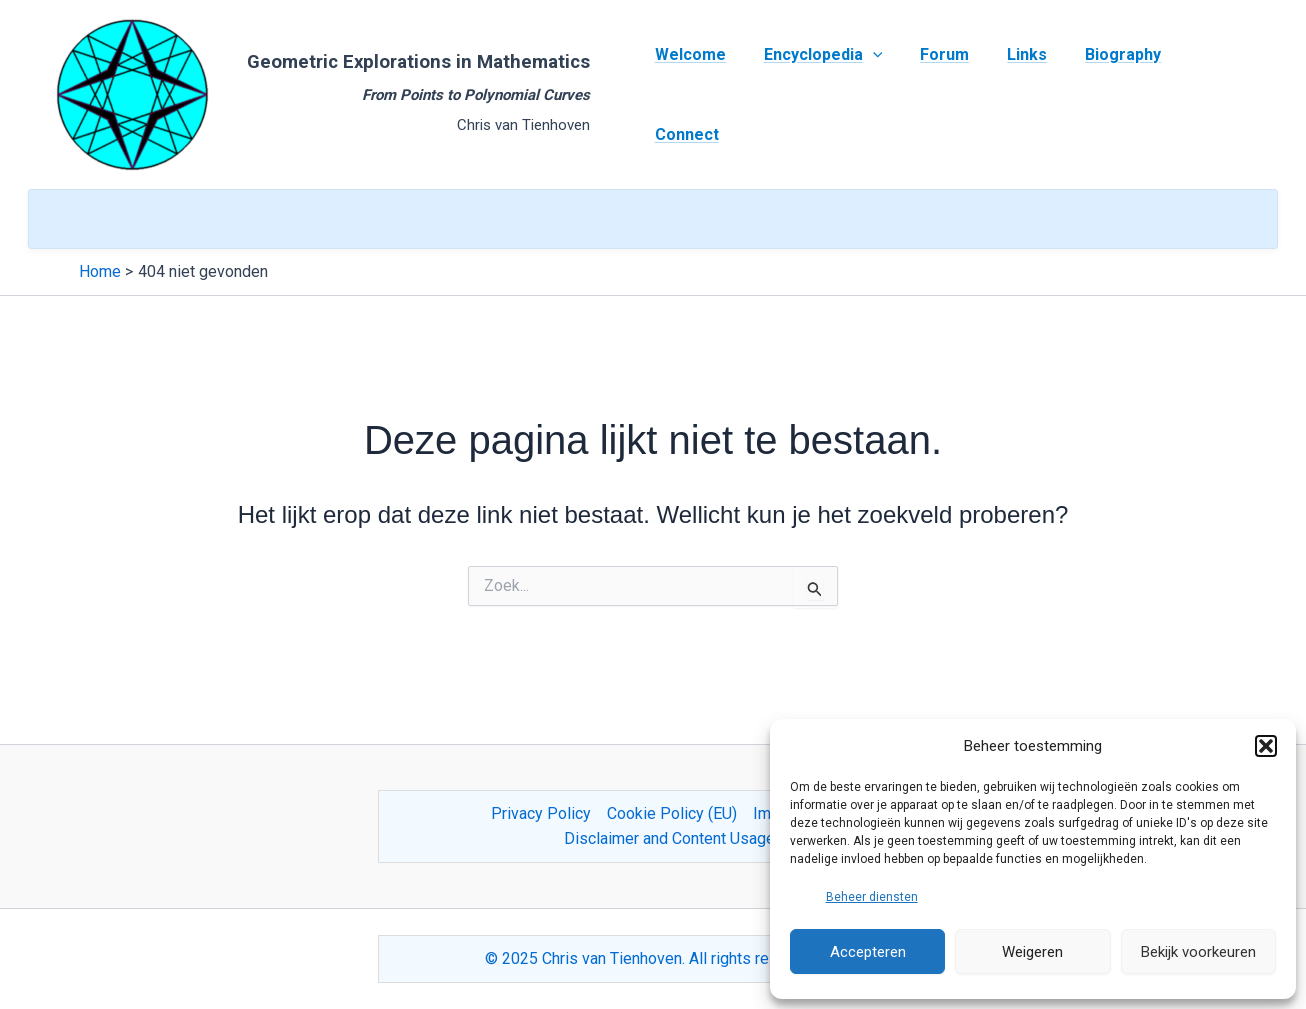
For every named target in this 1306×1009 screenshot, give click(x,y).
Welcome (693, 94)
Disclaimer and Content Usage (669, 838)
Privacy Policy (541, 813)
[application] (870, 95)
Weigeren (1032, 952)
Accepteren (868, 952)
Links (1013, 94)
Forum (936, 94)
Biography (1103, 94)
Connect (1205, 94)
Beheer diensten (872, 897)
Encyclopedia (820, 95)
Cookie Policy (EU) (672, 813)
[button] (1266, 746)
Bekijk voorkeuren (1198, 952)
